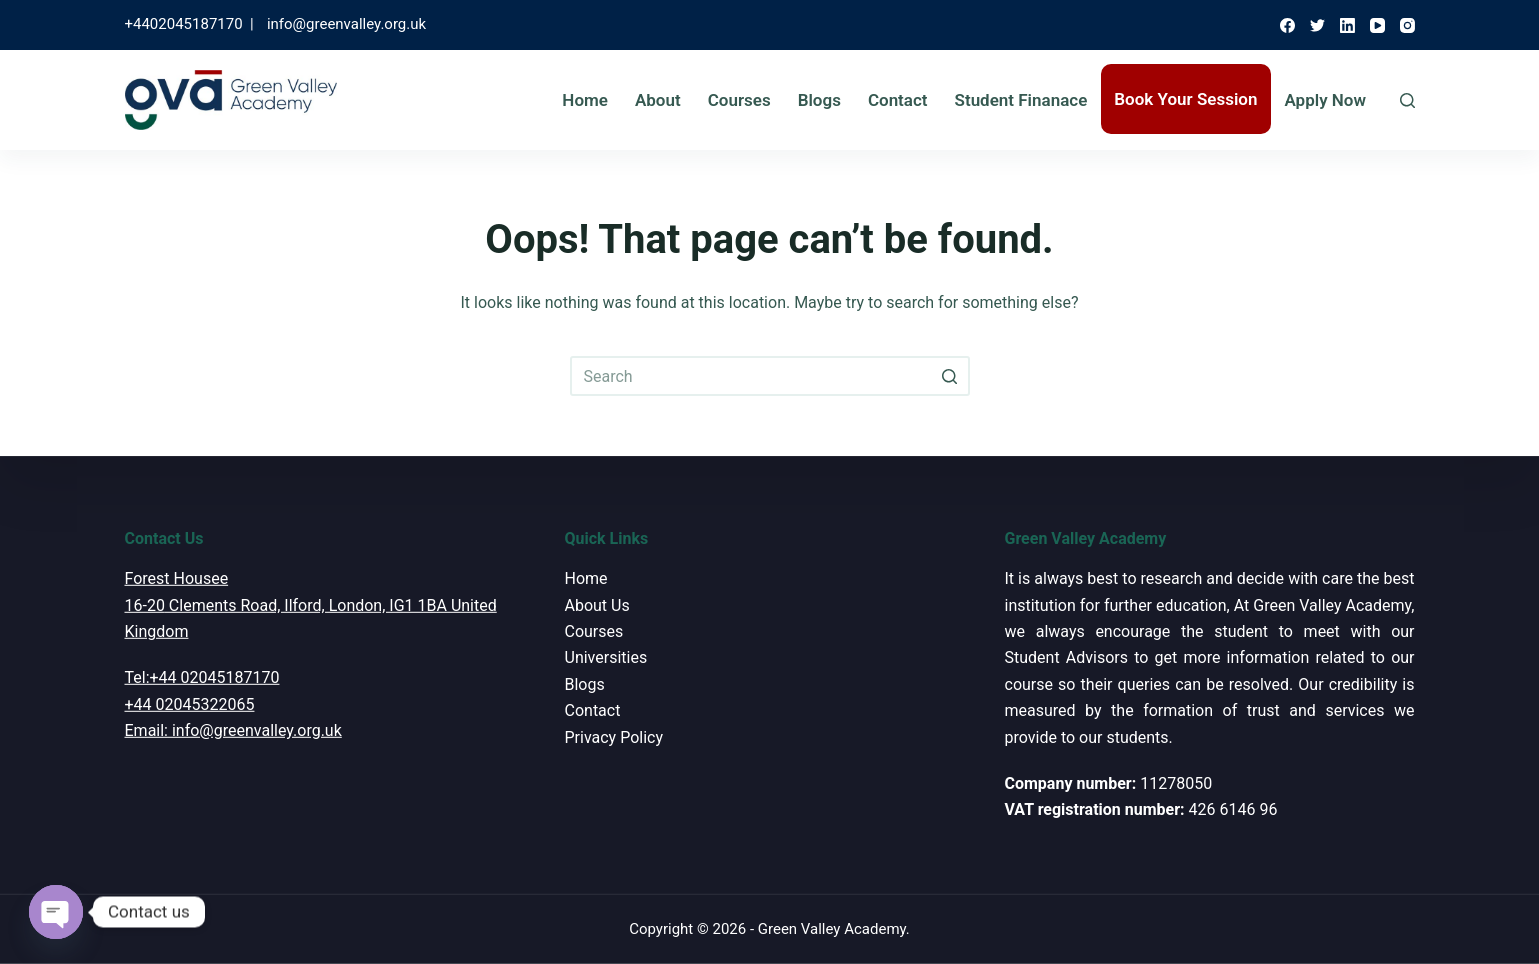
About (658, 100)
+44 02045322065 (190, 704)
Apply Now (1325, 100)
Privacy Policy (614, 736)
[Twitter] (1317, 25)
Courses (739, 100)
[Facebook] (1287, 25)
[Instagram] (1407, 25)
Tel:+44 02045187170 (202, 677)
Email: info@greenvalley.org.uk (233, 730)
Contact (898, 100)
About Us (597, 604)
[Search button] (950, 376)
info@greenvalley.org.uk (346, 24)
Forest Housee (177, 578)
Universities (606, 657)
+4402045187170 (184, 24)
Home (585, 100)
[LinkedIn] (1347, 25)
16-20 (145, 604)
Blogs (819, 100)
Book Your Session (1185, 99)
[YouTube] (1377, 25)
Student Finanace (1021, 100)
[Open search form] (1407, 100)
